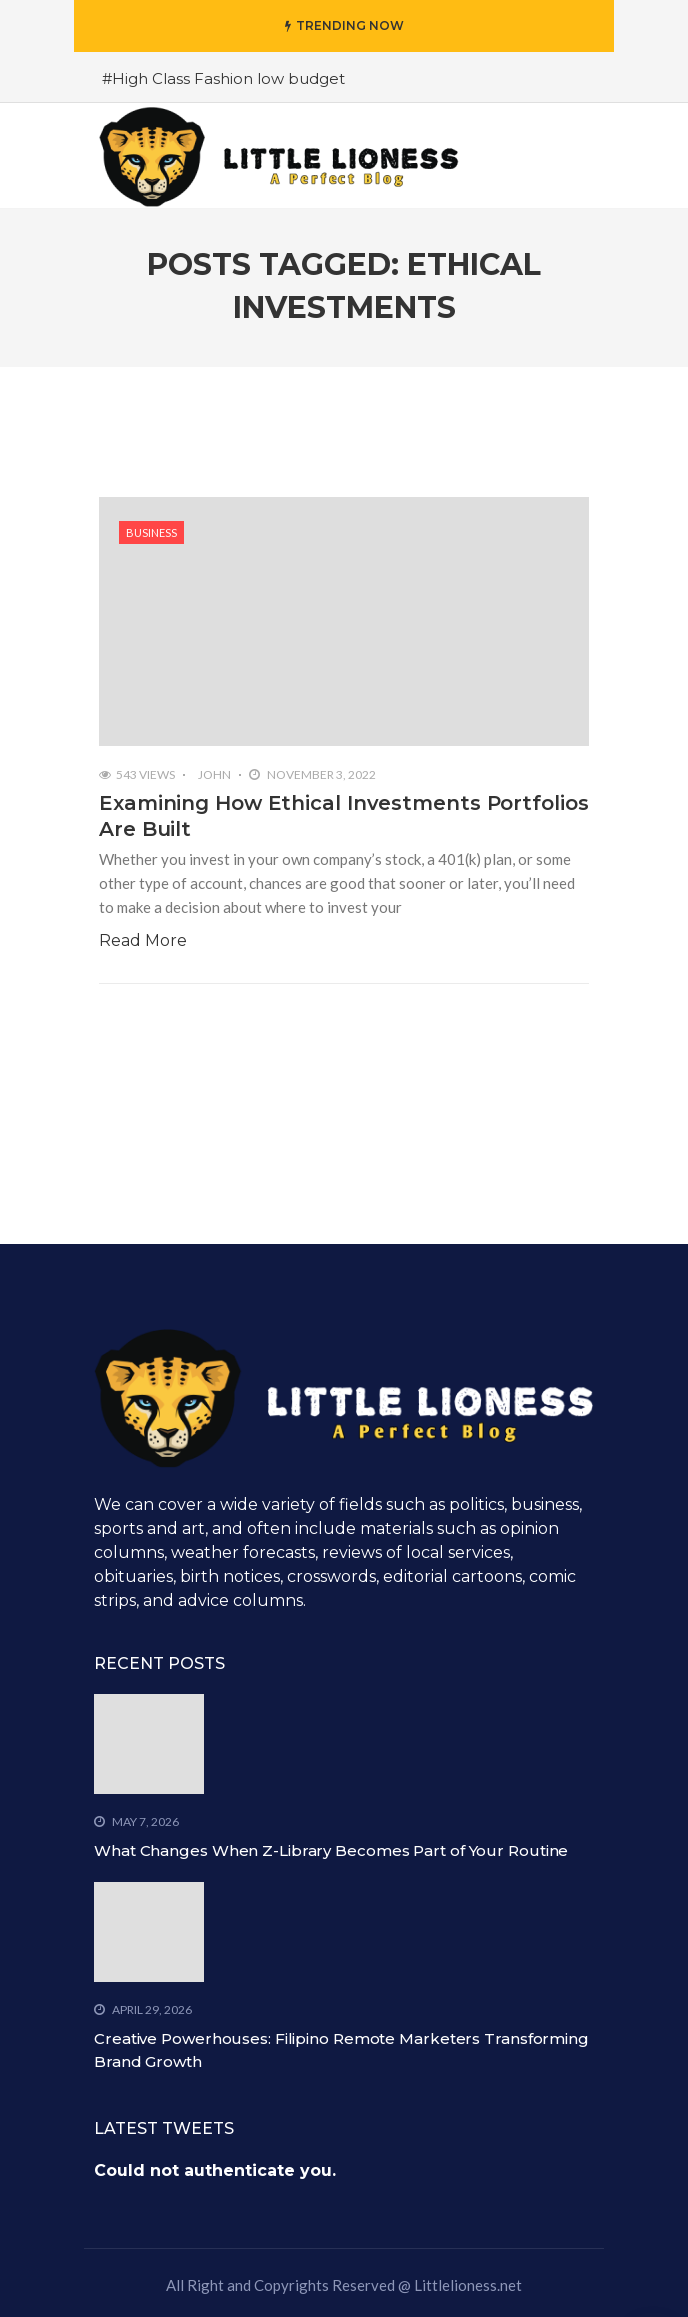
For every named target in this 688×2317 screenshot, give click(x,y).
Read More (143, 940)
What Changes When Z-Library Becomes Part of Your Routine (331, 1850)
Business (151, 532)
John (214, 774)
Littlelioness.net (468, 2285)
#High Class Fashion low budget (223, 78)
